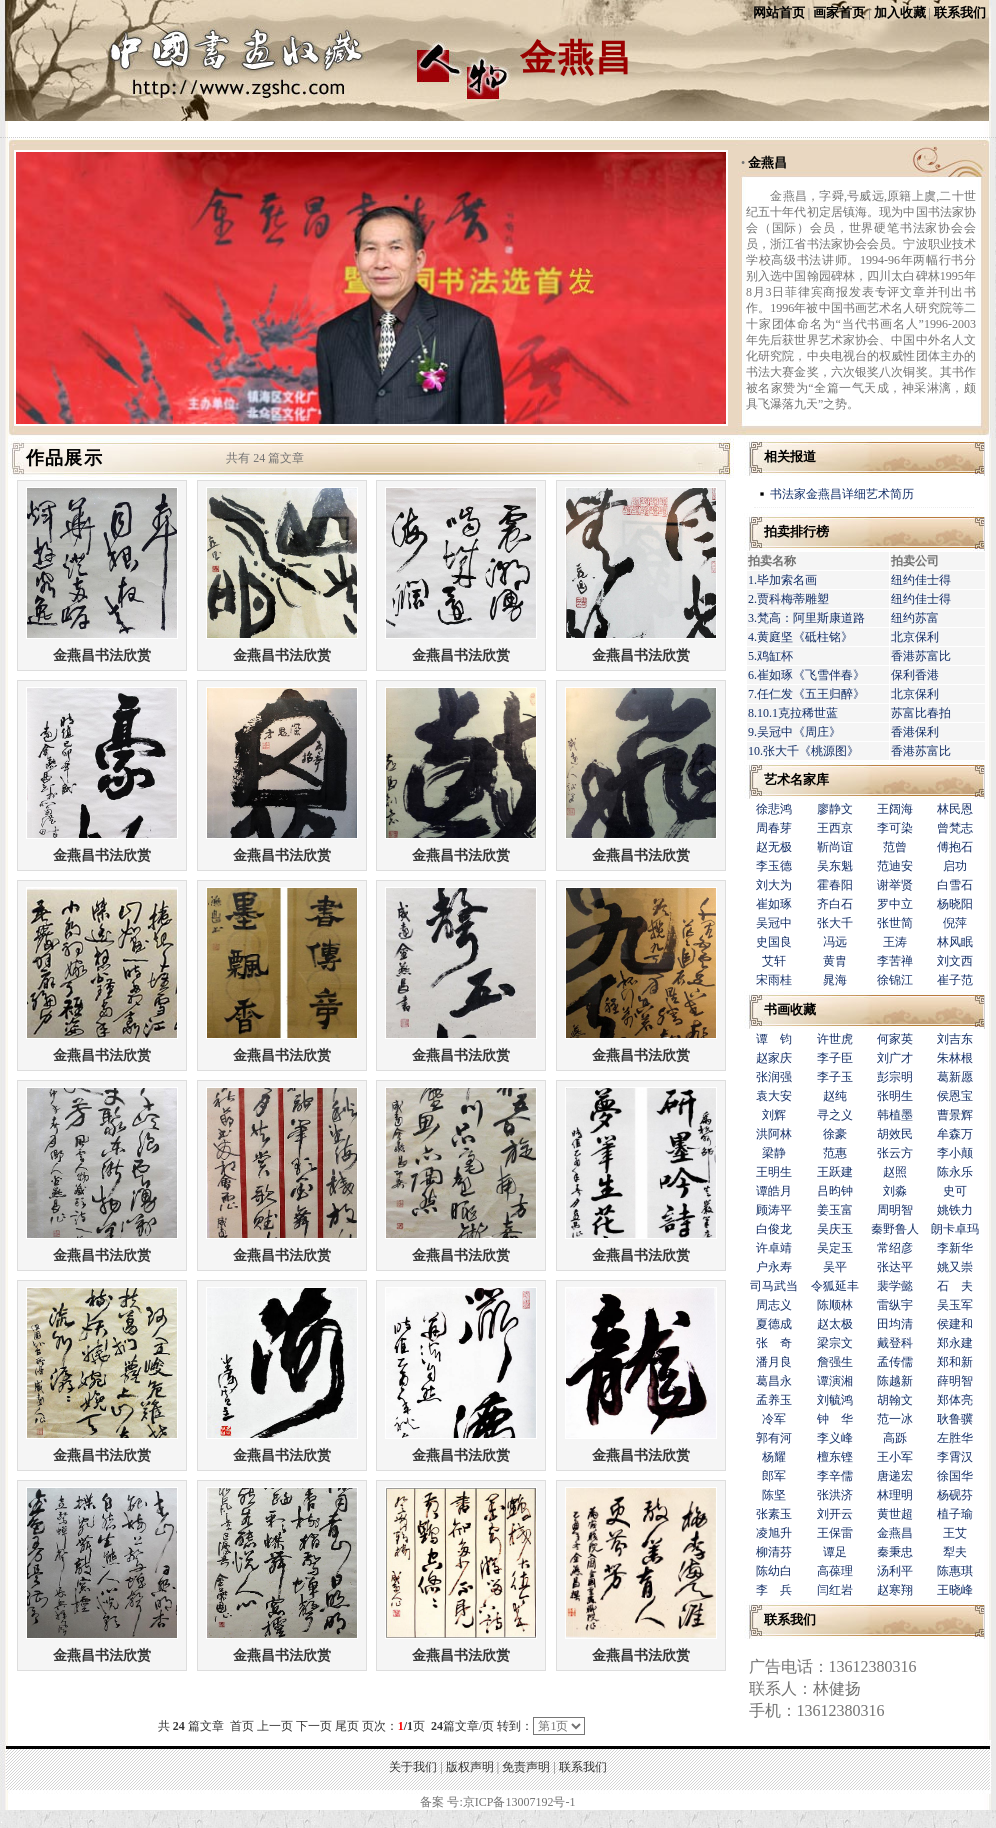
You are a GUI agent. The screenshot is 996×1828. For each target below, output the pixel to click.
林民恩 (955, 809)
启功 (955, 866)
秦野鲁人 (895, 1229)
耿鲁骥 (955, 1419)
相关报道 (790, 456)
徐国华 (955, 1476)
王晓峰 (955, 1590)
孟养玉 (774, 1400)
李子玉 (835, 1077)
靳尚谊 (835, 847)
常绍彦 (895, 1248)
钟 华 (835, 1419)
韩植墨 (895, 1115)
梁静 (774, 1153)
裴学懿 (895, 1286)
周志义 (774, 1305)
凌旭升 (774, 1533)
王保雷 (835, 1533)
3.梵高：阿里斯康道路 (806, 618)
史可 (955, 1191)
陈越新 (895, 1381)
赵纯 (835, 1096)
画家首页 (839, 12)
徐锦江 (895, 980)
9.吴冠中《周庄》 (794, 732)
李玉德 (774, 866)
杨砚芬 (955, 1495)
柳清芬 (774, 1552)
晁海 (835, 980)
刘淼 (895, 1191)
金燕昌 (767, 162)
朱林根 (955, 1058)
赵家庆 (774, 1058)
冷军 (774, 1419)
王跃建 (835, 1172)
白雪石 (955, 885)
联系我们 (960, 12)
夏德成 (774, 1324)
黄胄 (835, 961)
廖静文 (835, 809)
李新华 (955, 1248)
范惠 (835, 1153)
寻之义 (835, 1115)
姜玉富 (835, 1210)
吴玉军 (955, 1305)
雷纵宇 (895, 1305)
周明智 (895, 1210)
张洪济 (835, 1495)
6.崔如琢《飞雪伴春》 (806, 675)
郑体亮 (955, 1400)
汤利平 (895, 1571)
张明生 (895, 1096)
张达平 (895, 1267)
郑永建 (955, 1343)
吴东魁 (835, 866)
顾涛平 (774, 1210)
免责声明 (526, 1767)
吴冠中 (774, 923)
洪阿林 (774, 1134)
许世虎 (835, 1039)
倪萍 (955, 923)
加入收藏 (900, 12)
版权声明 (470, 1767)
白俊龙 (774, 1229)
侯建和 (955, 1324)
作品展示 (64, 458)
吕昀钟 (835, 1191)
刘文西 (955, 961)
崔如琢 (774, 904)
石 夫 (955, 1286)
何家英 (895, 1039)
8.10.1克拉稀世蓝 (793, 713)
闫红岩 (835, 1590)
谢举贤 (895, 885)
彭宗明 (895, 1077)
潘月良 (774, 1362)
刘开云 (835, 1514)
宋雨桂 (774, 980)
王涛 (895, 942)
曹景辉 (955, 1115)
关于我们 (413, 1767)
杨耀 (774, 1457)
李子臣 (835, 1058)
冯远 (835, 942)
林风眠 (955, 942)
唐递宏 (895, 1476)
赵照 (895, 1172)
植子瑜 (955, 1514)
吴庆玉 (835, 1229)
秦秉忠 (895, 1552)
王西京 (835, 828)
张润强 (774, 1077)
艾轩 (774, 961)
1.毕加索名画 (782, 580)
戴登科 (895, 1343)
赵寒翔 (895, 1590)
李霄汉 (955, 1457)
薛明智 (955, 1381)
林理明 (895, 1495)
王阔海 (895, 809)
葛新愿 (955, 1077)
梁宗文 (835, 1343)
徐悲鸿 (774, 809)
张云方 (895, 1153)
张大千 (835, 923)
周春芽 (774, 828)
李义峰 (835, 1438)
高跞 (895, 1438)
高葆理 (835, 1571)
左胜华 (955, 1438)
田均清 (895, 1324)
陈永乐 (955, 1172)
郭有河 (774, 1438)
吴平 (835, 1267)
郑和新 (955, 1362)
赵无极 (774, 847)
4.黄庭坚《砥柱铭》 (800, 637)
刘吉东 (955, 1039)
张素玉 (774, 1514)
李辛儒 (835, 1476)
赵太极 (835, 1324)
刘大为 (774, 885)
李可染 (895, 828)
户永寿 (774, 1267)
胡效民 (895, 1134)
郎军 (774, 1476)
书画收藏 (790, 1009)
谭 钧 (774, 1039)
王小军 (895, 1457)
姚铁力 (955, 1210)
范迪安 (895, 866)
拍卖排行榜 (796, 531)
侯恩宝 (955, 1096)
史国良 (774, 942)
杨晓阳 (955, 904)
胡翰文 (895, 1400)
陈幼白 (774, 1571)
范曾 (895, 847)
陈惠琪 (955, 1571)
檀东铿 (835, 1457)
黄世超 (895, 1514)
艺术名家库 (796, 779)
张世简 (895, 923)
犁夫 (955, 1552)
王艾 (955, 1533)
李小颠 (955, 1153)
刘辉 (774, 1115)
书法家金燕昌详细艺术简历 (842, 494)
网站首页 (779, 12)
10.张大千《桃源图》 (803, 751)
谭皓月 (774, 1191)
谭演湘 (835, 1381)
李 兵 (774, 1590)
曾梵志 (955, 828)
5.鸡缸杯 (770, 656)
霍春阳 (835, 885)
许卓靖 (774, 1248)
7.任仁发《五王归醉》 (806, 694)
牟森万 (955, 1134)
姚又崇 (955, 1267)
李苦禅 (895, 961)
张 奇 (774, 1343)
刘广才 (895, 1058)
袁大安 (774, 1096)
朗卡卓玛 (955, 1229)
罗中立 (895, 904)
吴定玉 (835, 1248)
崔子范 (955, 980)
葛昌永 (774, 1381)
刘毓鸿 (835, 1400)
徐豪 (835, 1134)
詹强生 (835, 1362)
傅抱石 (955, 847)
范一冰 (895, 1419)
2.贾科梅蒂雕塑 (788, 599)
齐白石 (835, 904)
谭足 (835, 1552)
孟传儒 (895, 1362)
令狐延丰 (835, 1286)
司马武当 (774, 1286)
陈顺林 (835, 1305)
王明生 (774, 1172)
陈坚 (774, 1495)
